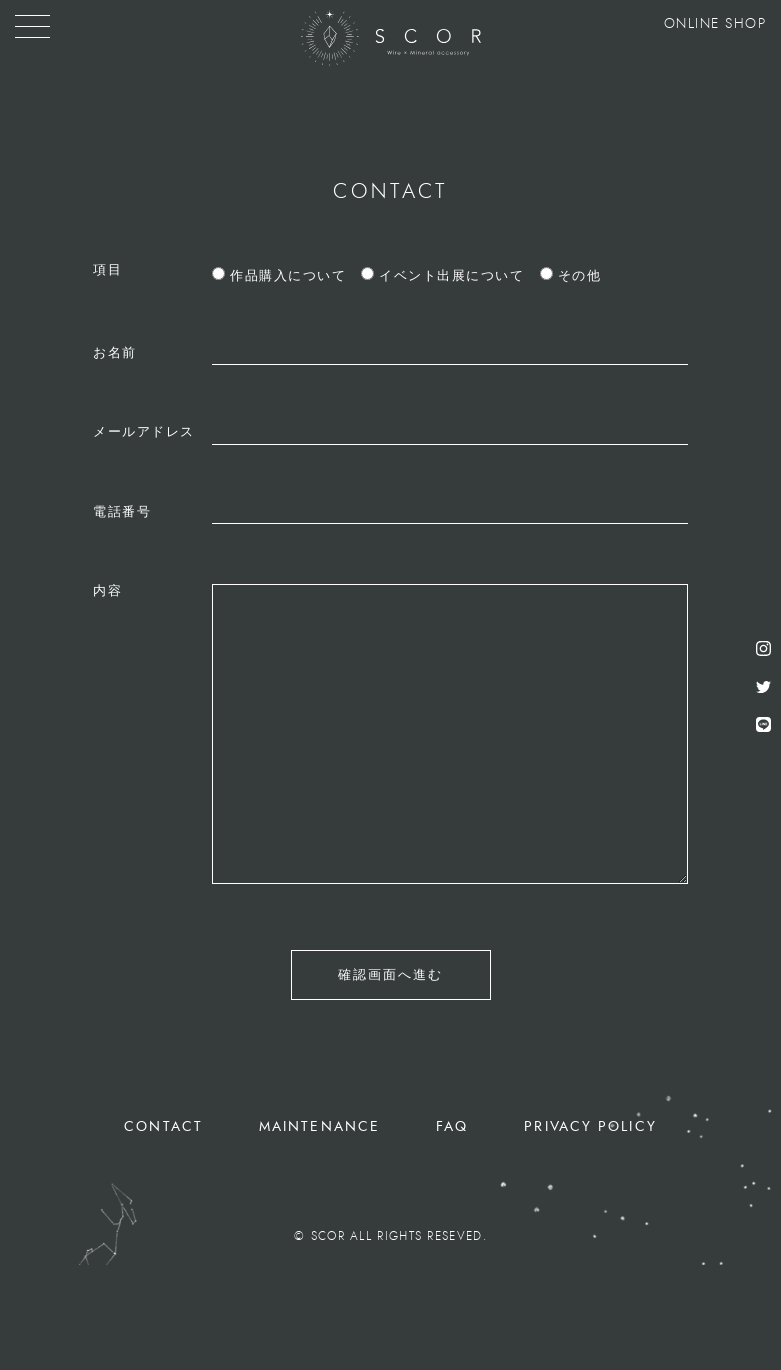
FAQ (452, 1126)
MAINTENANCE (319, 1126)
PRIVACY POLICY (590, 1126)
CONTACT (163, 1126)
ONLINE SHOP (715, 24)
